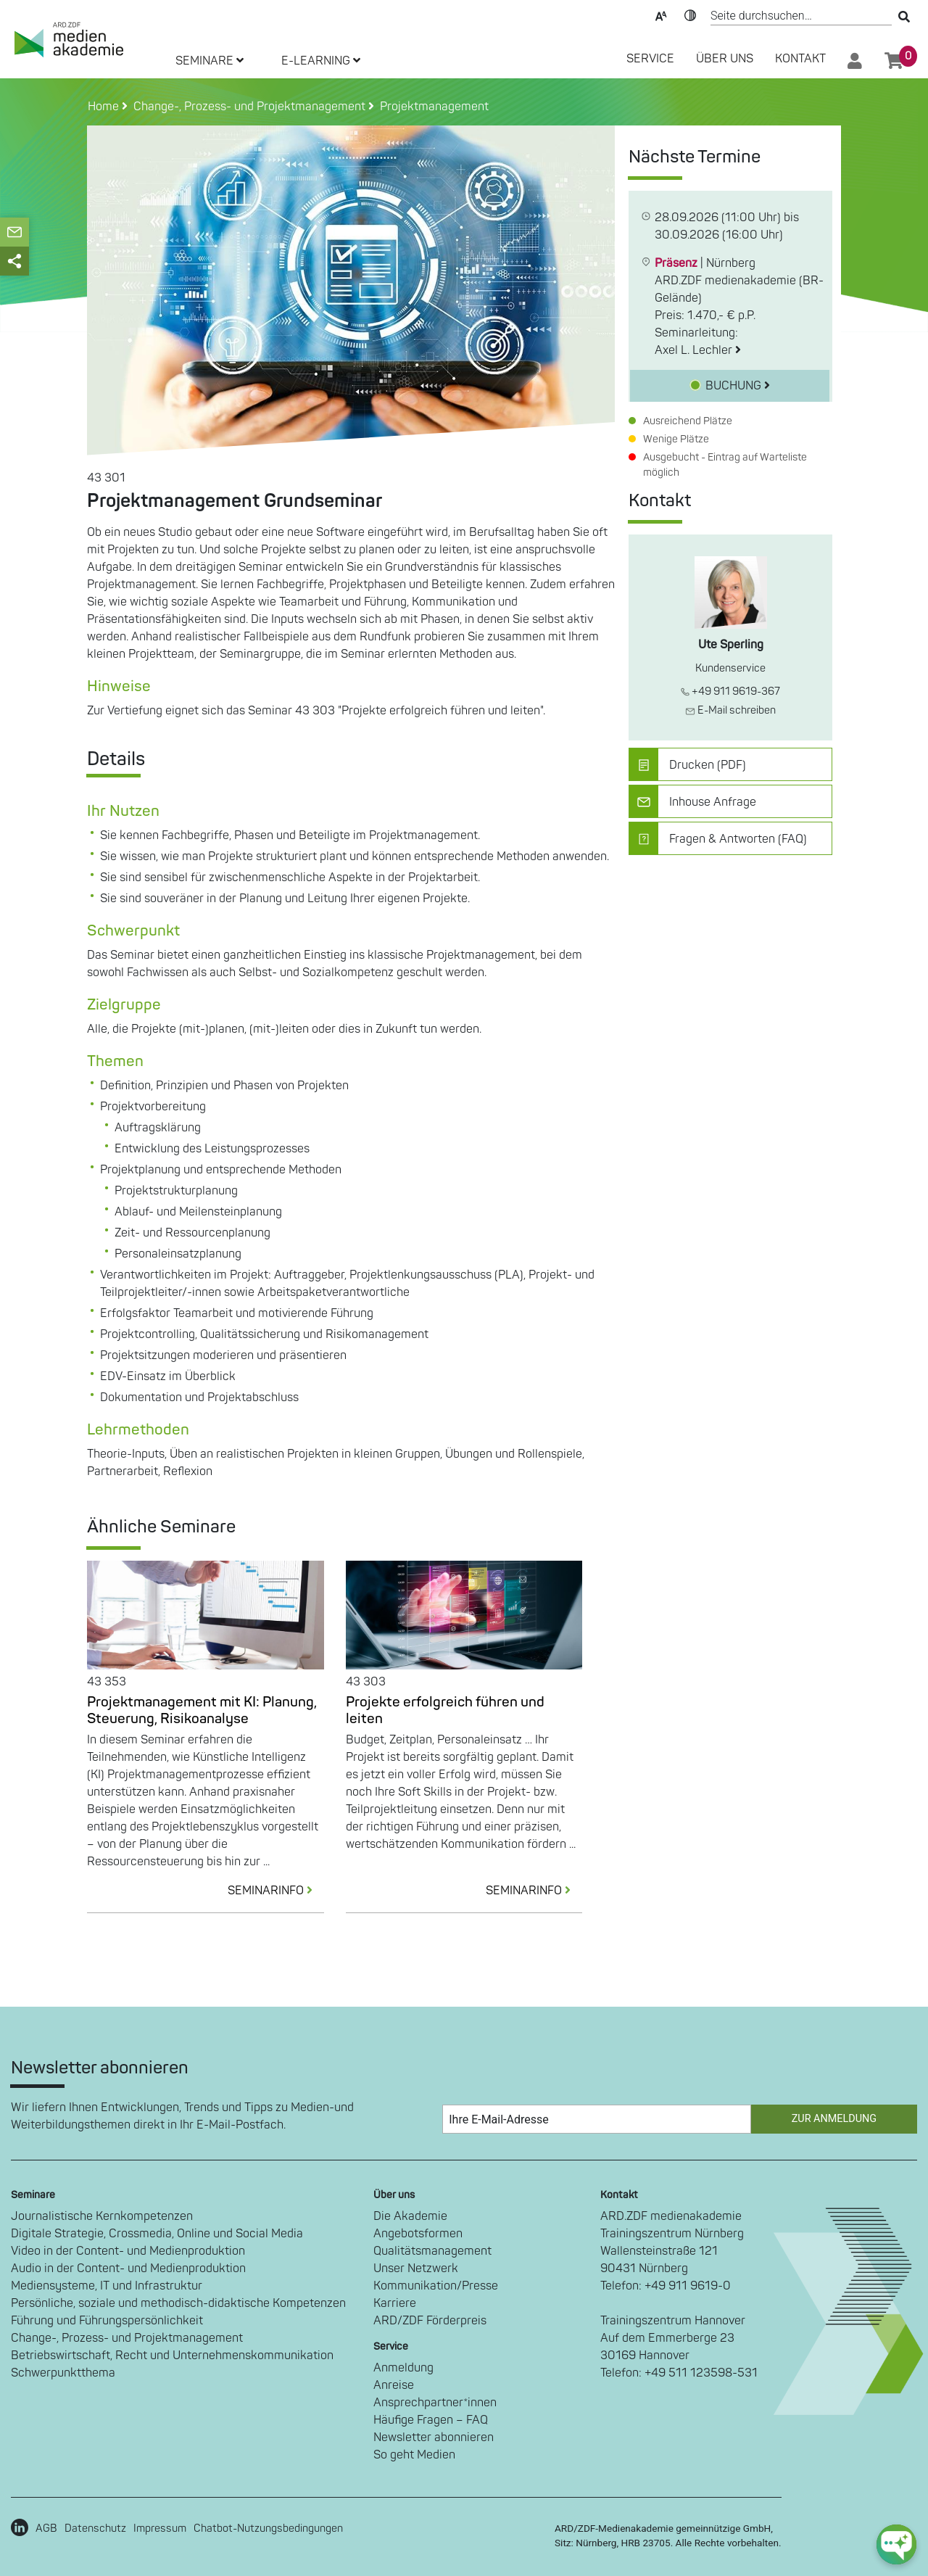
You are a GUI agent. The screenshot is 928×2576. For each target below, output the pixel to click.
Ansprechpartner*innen (435, 2402)
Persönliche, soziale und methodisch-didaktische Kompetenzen (178, 2303)
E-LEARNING (320, 61)
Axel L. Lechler (698, 350)
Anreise (393, 2385)
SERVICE (650, 58)
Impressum (159, 2528)
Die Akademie (410, 2216)
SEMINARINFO (276, 1890)
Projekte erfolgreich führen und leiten (445, 1710)
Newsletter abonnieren (433, 2437)
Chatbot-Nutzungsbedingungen (268, 2528)
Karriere (394, 2303)
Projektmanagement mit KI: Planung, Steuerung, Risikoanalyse (202, 1710)
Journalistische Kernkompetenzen (102, 2216)
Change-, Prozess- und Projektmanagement (127, 2338)
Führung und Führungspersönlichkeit (107, 2320)
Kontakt (800, 58)
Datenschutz (95, 2528)
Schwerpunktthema (63, 2373)
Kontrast (690, 14)
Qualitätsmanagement (432, 2251)
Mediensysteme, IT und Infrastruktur (106, 2286)
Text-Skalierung (661, 14)
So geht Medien (414, 2455)
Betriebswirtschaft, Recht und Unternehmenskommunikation (172, 2355)
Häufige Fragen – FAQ (430, 2420)
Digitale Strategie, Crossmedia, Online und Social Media (157, 2233)
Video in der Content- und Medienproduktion (128, 2251)
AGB (46, 2528)
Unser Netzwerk (415, 2268)
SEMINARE (209, 61)
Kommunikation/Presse (435, 2286)
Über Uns (724, 58)
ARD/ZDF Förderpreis (429, 2320)
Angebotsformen (418, 2233)
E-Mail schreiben (730, 710)
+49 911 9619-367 (730, 691)
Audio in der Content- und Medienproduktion (128, 2268)
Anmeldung (403, 2368)
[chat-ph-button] (896, 2544)
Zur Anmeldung (834, 2119)
